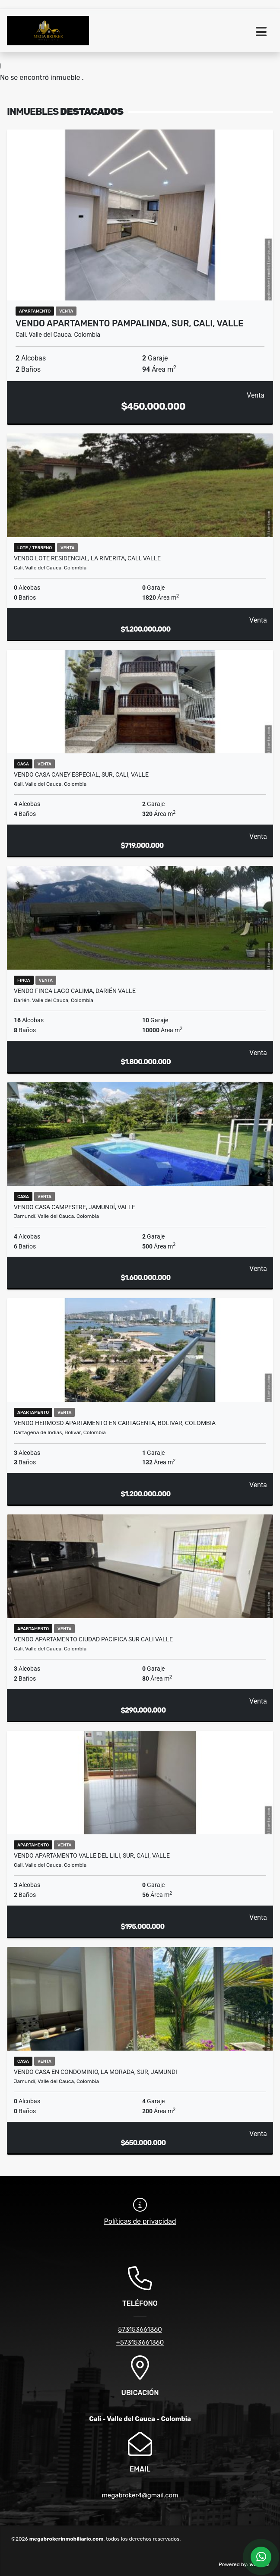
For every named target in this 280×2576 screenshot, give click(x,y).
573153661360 (140, 2329)
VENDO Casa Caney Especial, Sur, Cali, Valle (81, 774)
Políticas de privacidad (140, 2221)
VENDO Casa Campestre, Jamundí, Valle (74, 1207)
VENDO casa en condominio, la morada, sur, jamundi (95, 2071)
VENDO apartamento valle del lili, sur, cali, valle (92, 1855)
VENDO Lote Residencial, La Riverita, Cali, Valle (87, 558)
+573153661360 (140, 2342)
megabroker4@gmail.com (140, 2495)
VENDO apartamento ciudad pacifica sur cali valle (93, 1639)
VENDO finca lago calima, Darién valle (75, 990)
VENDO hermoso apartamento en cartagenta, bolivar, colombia (115, 1422)
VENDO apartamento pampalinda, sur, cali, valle (129, 323)
